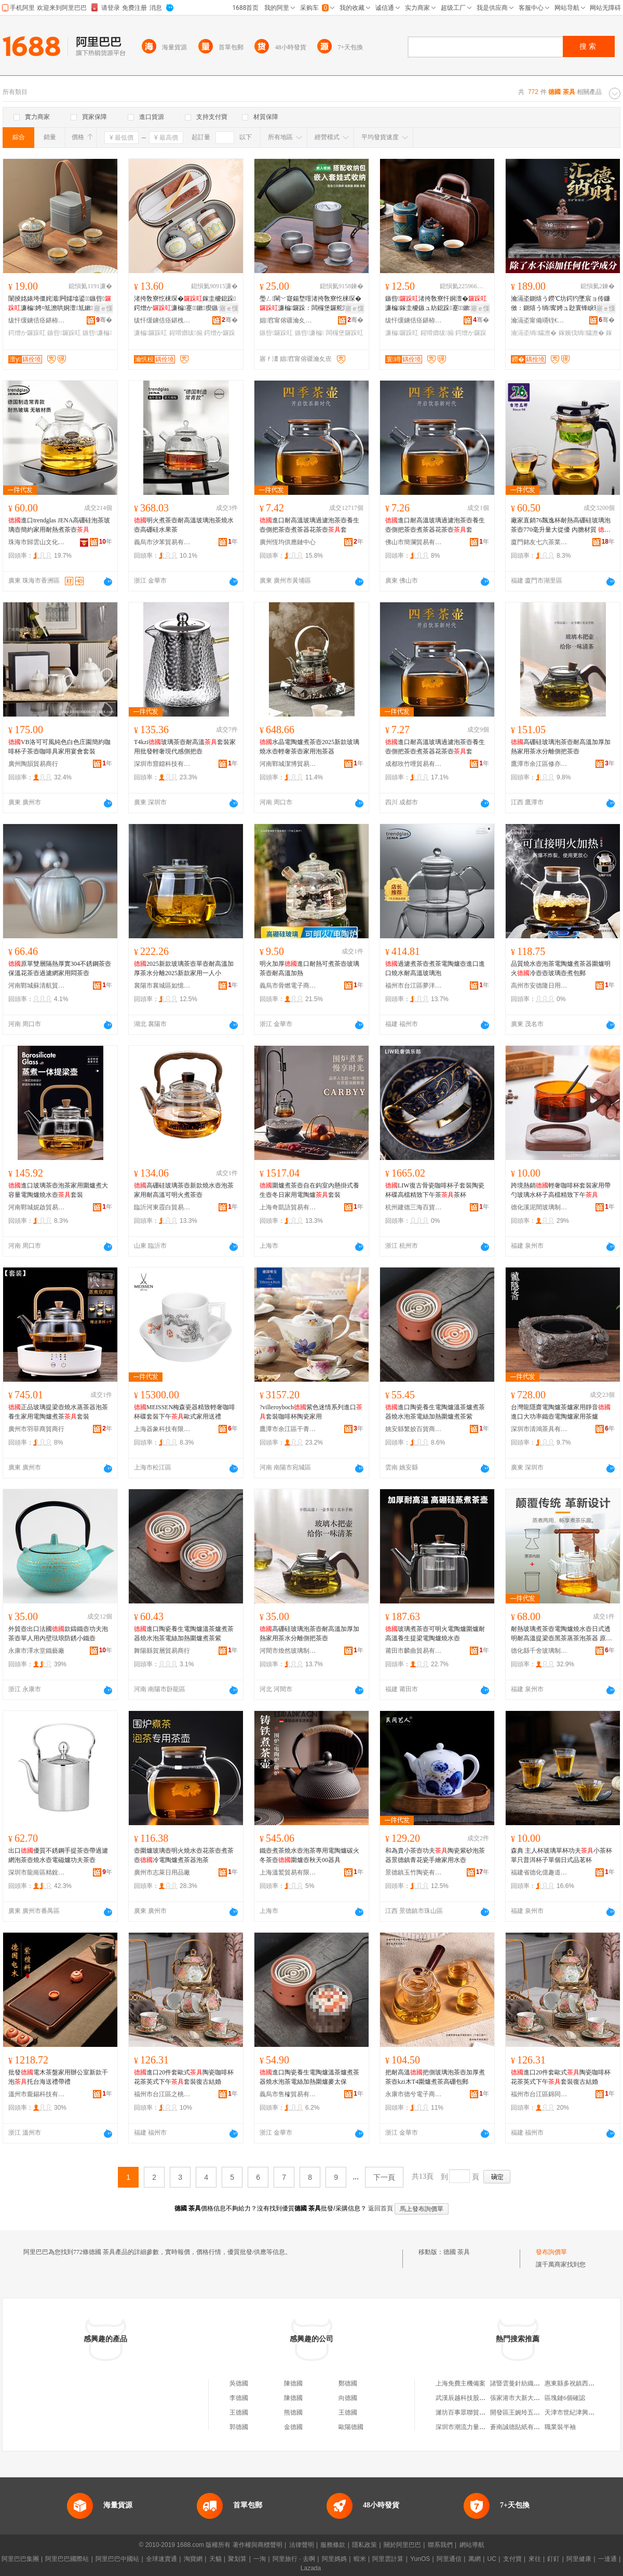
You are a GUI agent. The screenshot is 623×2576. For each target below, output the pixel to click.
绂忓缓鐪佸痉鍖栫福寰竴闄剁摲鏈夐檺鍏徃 (413, 320)
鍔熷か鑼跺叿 (27, 332)
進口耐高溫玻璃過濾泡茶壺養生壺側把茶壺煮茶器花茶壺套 (309, 525)
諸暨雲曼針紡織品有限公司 (527, 2383)
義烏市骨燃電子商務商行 (288, 985)
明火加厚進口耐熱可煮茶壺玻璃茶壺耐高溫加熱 (309, 968)
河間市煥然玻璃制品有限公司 (288, 1650)
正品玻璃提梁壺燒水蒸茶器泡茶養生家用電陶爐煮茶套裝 (58, 1412)
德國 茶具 (456, 2252)
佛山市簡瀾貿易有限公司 (413, 542)
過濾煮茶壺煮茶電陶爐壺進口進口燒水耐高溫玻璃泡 (435, 968)
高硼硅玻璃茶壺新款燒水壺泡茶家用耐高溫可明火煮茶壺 (184, 1190)
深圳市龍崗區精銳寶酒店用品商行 (36, 1872)
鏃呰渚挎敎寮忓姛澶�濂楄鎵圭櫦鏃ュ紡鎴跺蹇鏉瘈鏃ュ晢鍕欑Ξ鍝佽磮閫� (436, 304)
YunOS (420, 2558)
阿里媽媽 (334, 2558)
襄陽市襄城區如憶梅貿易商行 (162, 985)
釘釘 (553, 2558)
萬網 (474, 2558)
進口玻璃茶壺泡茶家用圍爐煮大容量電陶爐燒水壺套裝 (58, 1190)
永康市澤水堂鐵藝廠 (36, 1650)
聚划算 (237, 2558)
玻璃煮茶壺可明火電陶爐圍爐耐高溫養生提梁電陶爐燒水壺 (435, 1633)
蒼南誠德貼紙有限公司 (521, 2427)
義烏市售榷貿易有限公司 (288, 2094)
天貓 (215, 2558)
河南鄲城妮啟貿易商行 (36, 1207)
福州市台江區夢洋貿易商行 (413, 985)
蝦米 (360, 2558)
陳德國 (293, 2383)
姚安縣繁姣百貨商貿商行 (413, 1429)
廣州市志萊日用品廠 (162, 1872)
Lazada (311, 2568)
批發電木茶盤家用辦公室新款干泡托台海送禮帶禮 (58, 2077)
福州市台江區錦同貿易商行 (539, 2094)
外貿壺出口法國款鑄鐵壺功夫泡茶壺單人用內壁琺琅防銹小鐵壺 (58, 1633)
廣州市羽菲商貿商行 (36, 1429)
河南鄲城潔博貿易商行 (288, 763)
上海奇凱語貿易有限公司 (288, 1207)
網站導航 (471, 2544)
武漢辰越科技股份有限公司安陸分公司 (488, 2398)
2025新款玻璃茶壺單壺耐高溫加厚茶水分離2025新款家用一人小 (184, 968)
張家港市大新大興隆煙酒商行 (530, 2398)
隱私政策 (364, 2544)
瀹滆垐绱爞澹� (534, 332)
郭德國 (238, 2427)
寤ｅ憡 (103, 308)
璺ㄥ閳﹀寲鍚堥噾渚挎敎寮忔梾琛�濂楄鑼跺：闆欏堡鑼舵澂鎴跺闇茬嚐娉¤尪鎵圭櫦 (310, 304)
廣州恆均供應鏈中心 (288, 542)
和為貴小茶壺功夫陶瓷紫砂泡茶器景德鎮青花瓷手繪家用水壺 (435, 1855)
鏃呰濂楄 (97, 332)
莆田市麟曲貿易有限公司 (413, 1650)
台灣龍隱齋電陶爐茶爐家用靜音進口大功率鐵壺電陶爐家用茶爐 (561, 1412)
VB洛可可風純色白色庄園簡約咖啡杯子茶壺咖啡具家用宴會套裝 (59, 746)
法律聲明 (301, 2544)
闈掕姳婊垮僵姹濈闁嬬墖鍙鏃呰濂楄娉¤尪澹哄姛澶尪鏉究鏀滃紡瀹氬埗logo (60, 304)
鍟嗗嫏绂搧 (185, 332)
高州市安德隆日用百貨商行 (539, 985)
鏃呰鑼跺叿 (63, 332)
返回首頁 (380, 2208)
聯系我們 (440, 2544)
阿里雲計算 (387, 2558)
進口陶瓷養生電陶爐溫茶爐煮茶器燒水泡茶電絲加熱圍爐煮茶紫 (435, 1412)
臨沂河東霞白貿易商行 (162, 1207)
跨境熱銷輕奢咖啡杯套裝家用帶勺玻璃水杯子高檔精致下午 (561, 1190)
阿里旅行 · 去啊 (294, 2558)
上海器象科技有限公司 (162, 1429)
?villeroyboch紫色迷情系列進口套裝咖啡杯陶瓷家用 (311, 1412)
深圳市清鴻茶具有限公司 (539, 1429)
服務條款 (332, 2544)
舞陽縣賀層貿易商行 (162, 1650)
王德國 (238, 2412)
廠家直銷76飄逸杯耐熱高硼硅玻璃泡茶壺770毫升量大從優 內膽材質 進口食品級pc (561, 525)
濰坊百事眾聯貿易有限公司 (473, 2412)
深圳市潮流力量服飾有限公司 (476, 2427)
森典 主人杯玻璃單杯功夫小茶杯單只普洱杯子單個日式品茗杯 (561, 1855)
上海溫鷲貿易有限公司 (288, 1872)
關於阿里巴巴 (402, 2544)
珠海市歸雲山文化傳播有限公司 (36, 542)
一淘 (259, 2558)
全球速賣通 (161, 2558)
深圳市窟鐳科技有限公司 (162, 763)
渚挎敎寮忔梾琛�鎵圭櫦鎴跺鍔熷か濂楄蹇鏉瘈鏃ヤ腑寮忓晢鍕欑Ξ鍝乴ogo (185, 304)
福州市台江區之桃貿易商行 (162, 2094)
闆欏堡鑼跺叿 (344, 332)
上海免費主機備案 (460, 2383)
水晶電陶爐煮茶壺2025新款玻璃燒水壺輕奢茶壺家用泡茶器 (309, 746)
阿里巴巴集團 (20, 2558)
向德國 (347, 2398)
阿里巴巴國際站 (67, 2558)
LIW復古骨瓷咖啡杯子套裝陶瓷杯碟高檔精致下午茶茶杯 (434, 1190)
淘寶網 (193, 2558)
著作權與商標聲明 (257, 2544)
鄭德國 (347, 2383)
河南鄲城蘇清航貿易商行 (36, 985)
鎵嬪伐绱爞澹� (581, 332)
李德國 (238, 2398)
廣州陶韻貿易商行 (33, 763)
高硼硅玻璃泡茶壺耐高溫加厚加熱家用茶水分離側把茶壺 (561, 746)
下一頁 (384, 2177)
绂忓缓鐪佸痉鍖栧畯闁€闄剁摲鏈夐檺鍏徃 (162, 320)
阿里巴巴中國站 (117, 2558)
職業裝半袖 (560, 2427)
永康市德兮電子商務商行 (413, 2094)
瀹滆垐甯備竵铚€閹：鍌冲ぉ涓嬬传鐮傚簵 (539, 320)
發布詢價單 (551, 2252)
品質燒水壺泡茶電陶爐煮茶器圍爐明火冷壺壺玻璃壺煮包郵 (561, 968)
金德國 (293, 2427)
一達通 (607, 2558)
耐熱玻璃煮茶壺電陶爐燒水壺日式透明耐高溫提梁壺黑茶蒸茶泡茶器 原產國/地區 (561, 1634)
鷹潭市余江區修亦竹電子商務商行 (539, 763)
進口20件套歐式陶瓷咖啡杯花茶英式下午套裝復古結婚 (184, 2077)
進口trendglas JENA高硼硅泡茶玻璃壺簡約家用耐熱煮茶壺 (59, 525)
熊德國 (293, 2412)
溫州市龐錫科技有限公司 (36, 2094)
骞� (104, 319)
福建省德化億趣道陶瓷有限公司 (539, 1872)
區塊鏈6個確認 (565, 2398)
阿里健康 (578, 2558)
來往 (535, 2558)
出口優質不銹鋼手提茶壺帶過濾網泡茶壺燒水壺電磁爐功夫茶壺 (58, 1855)
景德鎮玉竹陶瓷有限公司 (413, 1872)
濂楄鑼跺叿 (150, 332)
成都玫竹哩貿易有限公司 (413, 763)
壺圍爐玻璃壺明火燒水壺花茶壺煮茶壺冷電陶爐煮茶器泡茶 (184, 1855)
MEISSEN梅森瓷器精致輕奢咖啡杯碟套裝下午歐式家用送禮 (184, 1412)
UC (491, 2558)
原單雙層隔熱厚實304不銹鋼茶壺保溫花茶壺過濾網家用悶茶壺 (59, 968)
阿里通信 (449, 2558)
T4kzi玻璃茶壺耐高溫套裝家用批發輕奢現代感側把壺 (185, 746)
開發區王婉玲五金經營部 (524, 2412)
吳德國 (238, 2383)
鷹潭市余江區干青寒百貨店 (288, 1429)
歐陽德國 (350, 2427)
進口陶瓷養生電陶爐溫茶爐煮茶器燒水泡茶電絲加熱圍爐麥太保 (309, 2077)
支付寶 (512, 2558)
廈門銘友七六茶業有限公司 (539, 542)
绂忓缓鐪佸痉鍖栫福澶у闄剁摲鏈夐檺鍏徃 (36, 320)
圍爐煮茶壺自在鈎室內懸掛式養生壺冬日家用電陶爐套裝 (309, 1190)
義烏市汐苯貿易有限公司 (162, 542)
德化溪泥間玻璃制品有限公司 (539, 1207)
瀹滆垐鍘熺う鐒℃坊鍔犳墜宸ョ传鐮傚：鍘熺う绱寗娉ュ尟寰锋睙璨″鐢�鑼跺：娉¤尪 (561, 304)
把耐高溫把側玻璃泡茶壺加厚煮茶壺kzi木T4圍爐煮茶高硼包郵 (435, 2077)
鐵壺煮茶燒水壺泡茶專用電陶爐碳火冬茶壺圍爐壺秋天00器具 (309, 1855)
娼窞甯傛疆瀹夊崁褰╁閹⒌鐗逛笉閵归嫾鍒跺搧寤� (288, 320)
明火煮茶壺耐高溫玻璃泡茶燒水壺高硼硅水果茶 (184, 525)
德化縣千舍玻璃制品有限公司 (539, 1650)
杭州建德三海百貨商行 (413, 1207)
